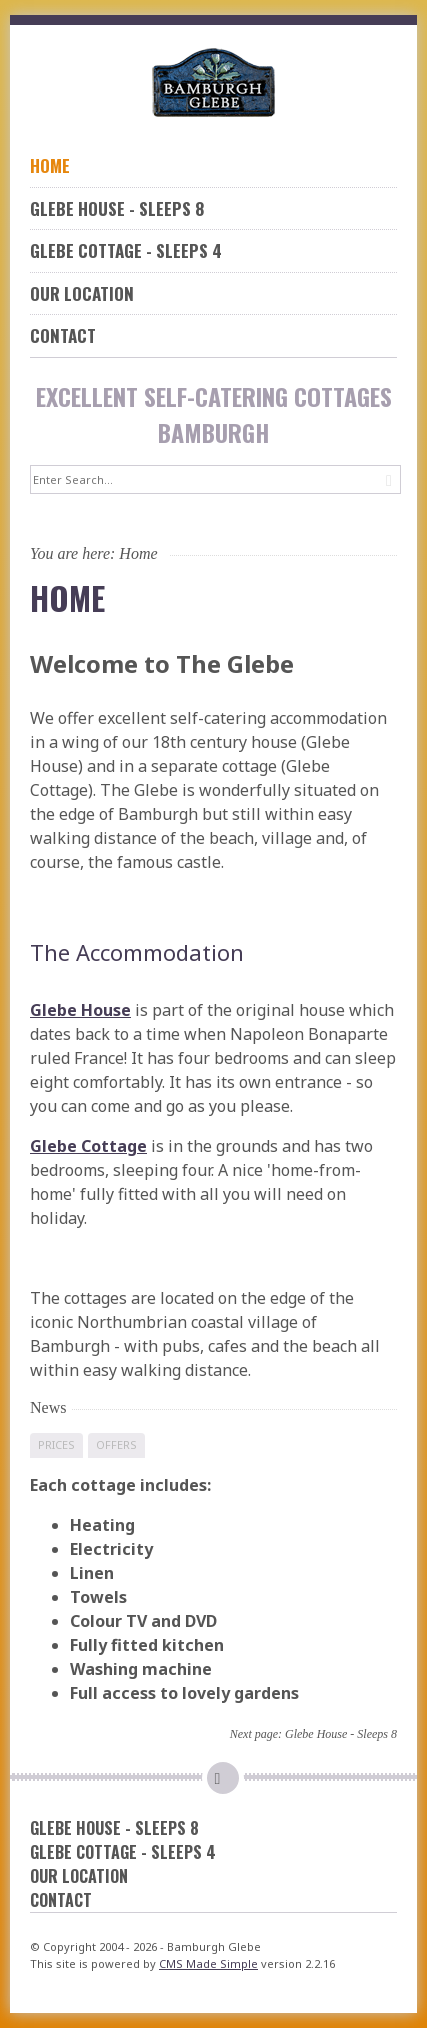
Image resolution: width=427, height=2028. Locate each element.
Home (50, 165)
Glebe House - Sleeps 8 (117, 208)
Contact (63, 335)
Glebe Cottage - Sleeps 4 (126, 250)
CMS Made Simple (208, 1963)
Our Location (82, 293)
